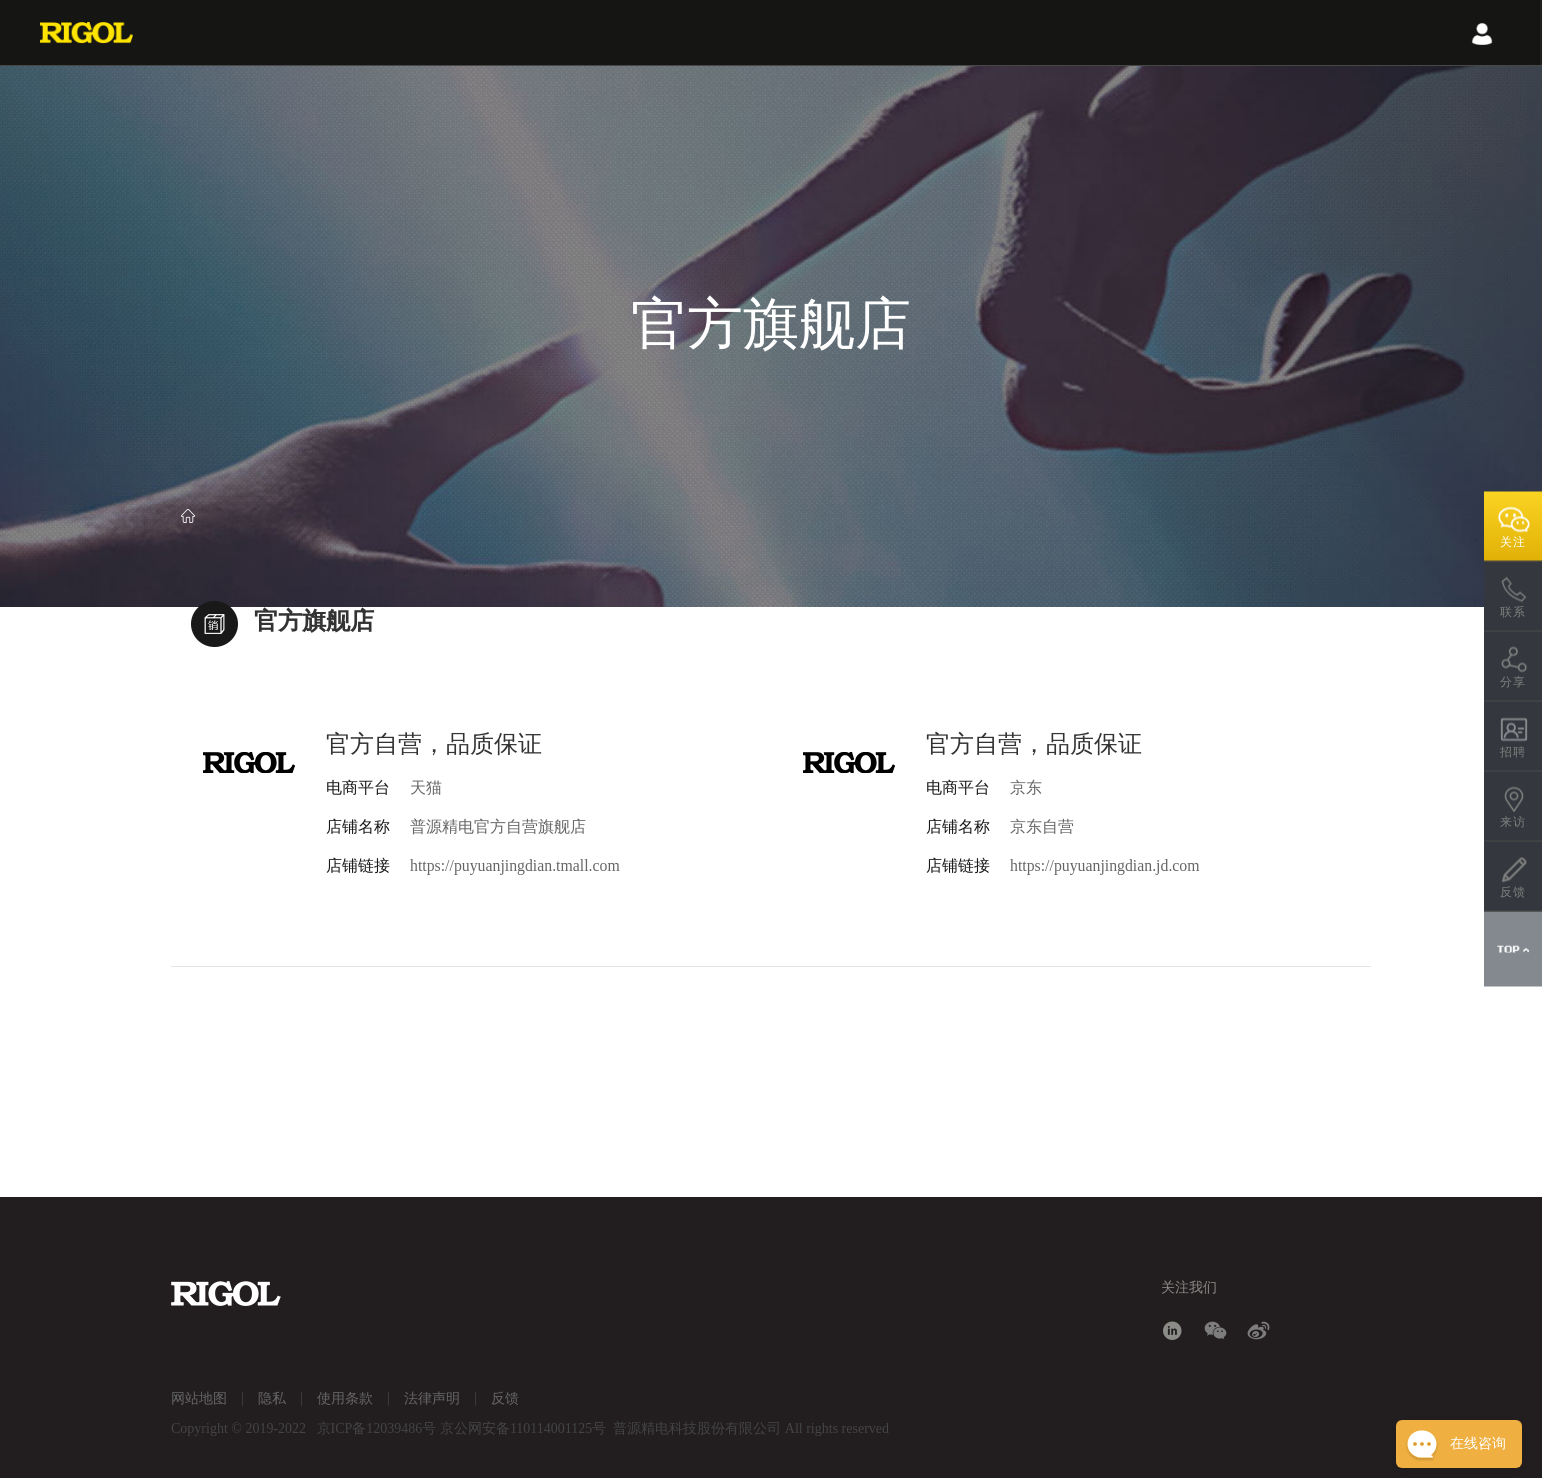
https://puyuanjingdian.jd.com (1106, 865)
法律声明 (432, 1398)
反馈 (505, 1398)
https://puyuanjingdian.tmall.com (516, 865)
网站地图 (199, 1398)
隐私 (272, 1398)
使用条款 (345, 1398)
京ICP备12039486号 (377, 1428)
